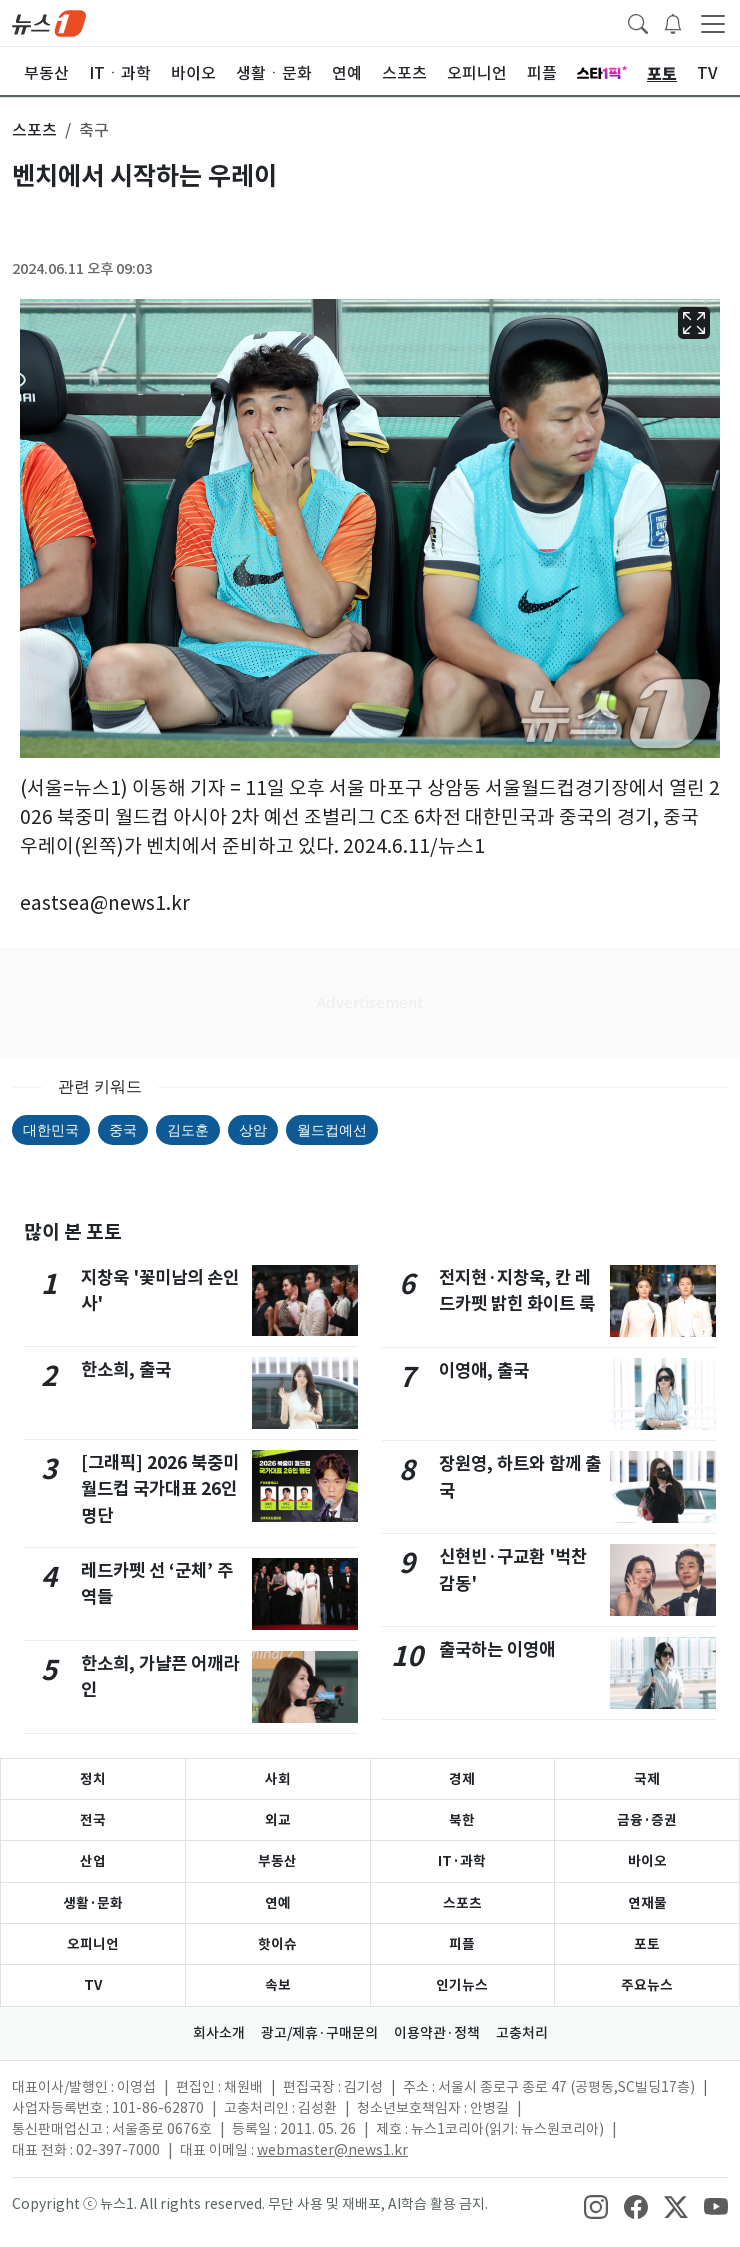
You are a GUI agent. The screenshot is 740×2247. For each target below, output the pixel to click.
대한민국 (51, 1130)
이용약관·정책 (437, 2033)
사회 (278, 1779)
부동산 (277, 1861)
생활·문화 (93, 1903)
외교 (278, 1820)
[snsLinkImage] (596, 2206)
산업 (93, 1861)
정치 (93, 1779)
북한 (462, 1820)
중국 (123, 1130)
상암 (253, 1130)
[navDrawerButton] (713, 23)
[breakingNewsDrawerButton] (673, 22)
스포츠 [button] (34, 130)
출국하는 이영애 (497, 1649)
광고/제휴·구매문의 (319, 2033)
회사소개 (219, 2033)
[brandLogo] (49, 22)
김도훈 (188, 1130)
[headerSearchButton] (638, 22)
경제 (462, 1779)
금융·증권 (647, 1820)
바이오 (647, 1861)
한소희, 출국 (126, 1369)
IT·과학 (462, 1861)
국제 (647, 1779)
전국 (93, 1820)
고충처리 (522, 2033)
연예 (278, 1903)
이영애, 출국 (484, 1370)
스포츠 (462, 1903)
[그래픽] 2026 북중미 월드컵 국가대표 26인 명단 (160, 1489)
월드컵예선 (332, 1130)
